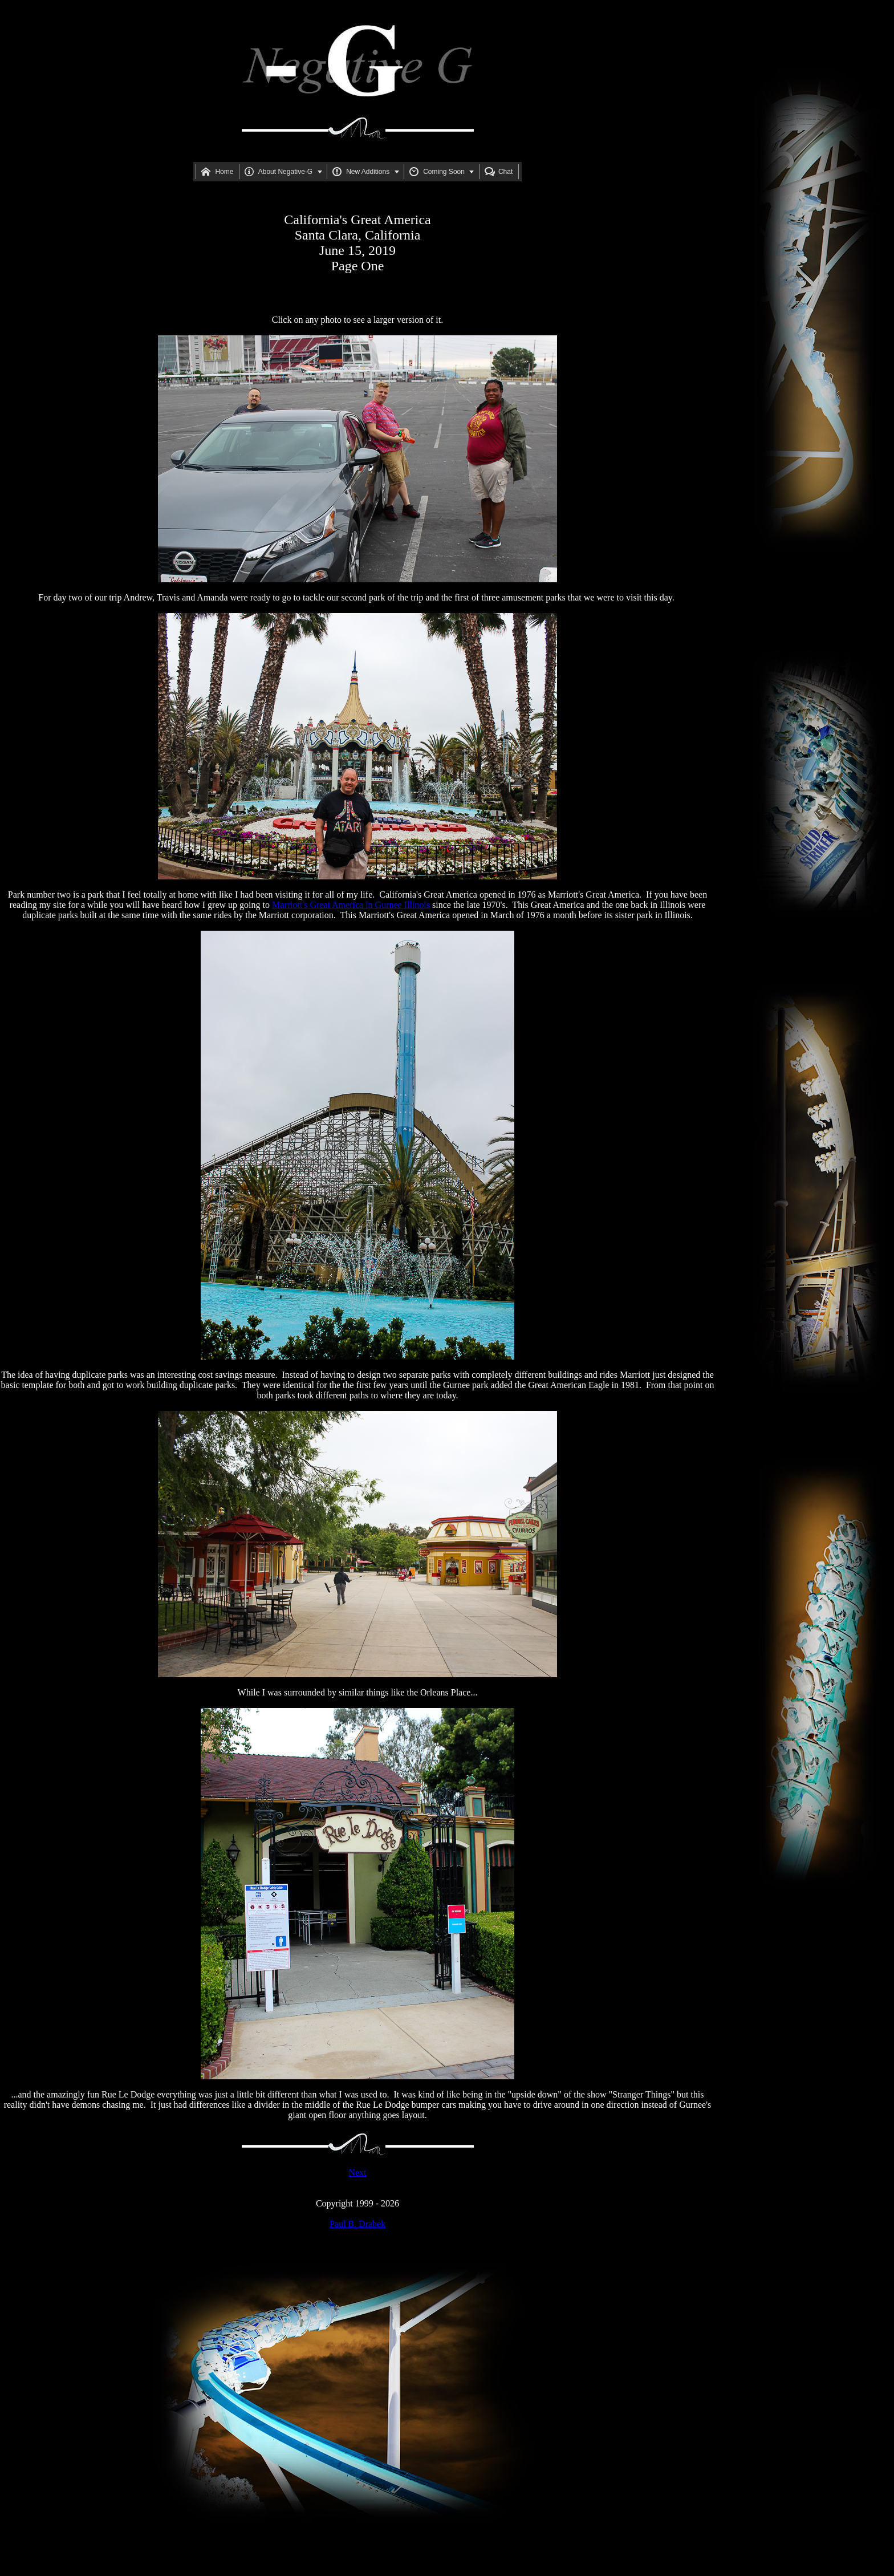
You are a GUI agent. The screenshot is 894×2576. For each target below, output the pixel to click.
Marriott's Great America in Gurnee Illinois (351, 905)
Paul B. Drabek (357, 2224)
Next (357, 2172)
